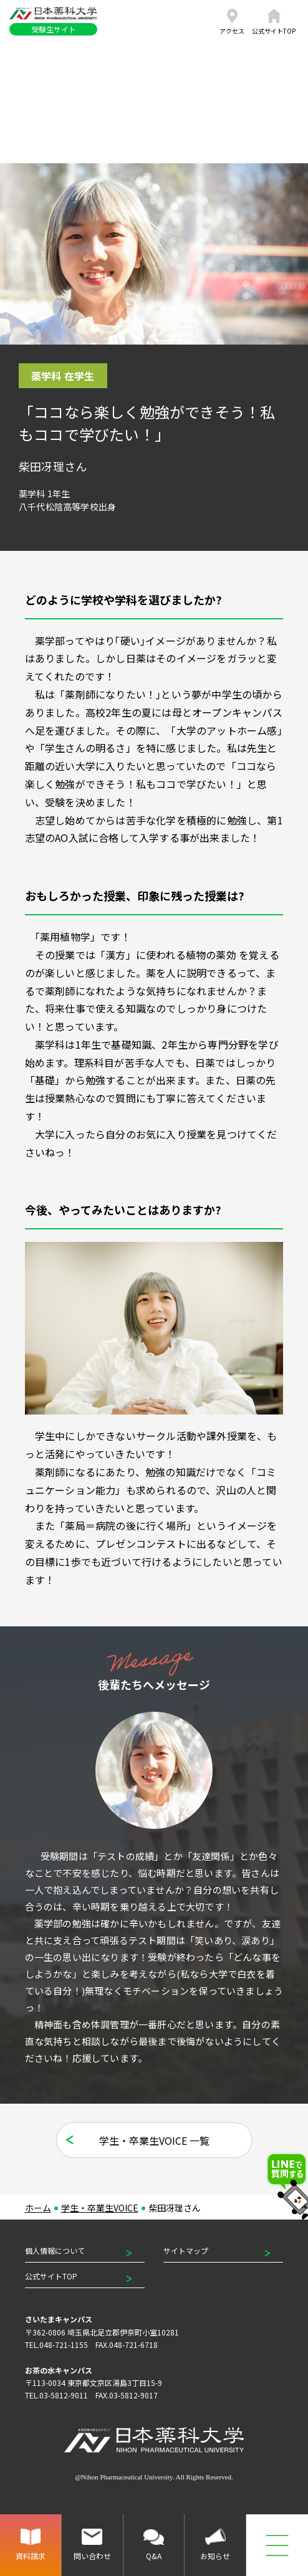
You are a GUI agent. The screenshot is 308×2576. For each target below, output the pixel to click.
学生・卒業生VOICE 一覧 (154, 2140)
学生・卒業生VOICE (99, 2208)
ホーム (38, 2208)
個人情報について (55, 2250)
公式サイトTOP (51, 2276)
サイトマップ (185, 2250)
